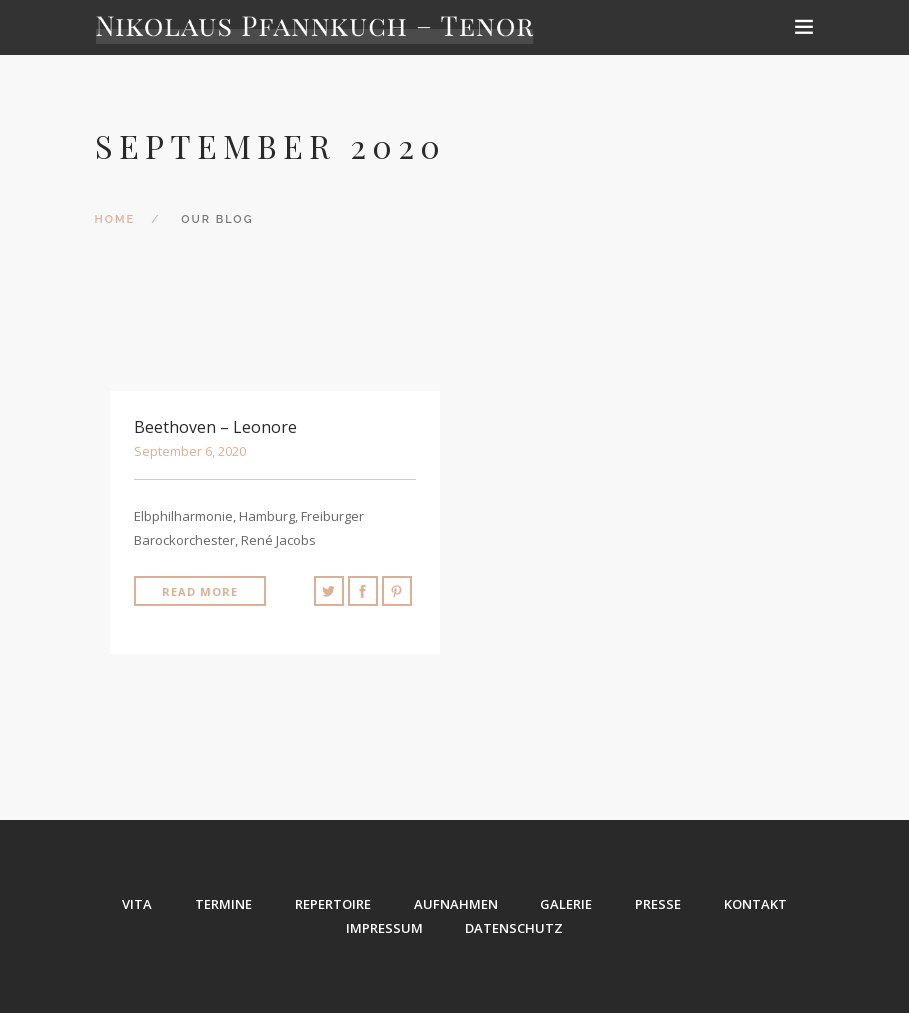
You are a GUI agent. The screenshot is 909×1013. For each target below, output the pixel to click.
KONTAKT (756, 904)
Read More (200, 591)
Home (115, 219)
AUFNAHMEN (456, 904)
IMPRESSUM (384, 928)
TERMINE (223, 904)
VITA (137, 904)
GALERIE (567, 904)
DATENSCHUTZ (515, 928)
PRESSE (659, 904)
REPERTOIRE (333, 904)
